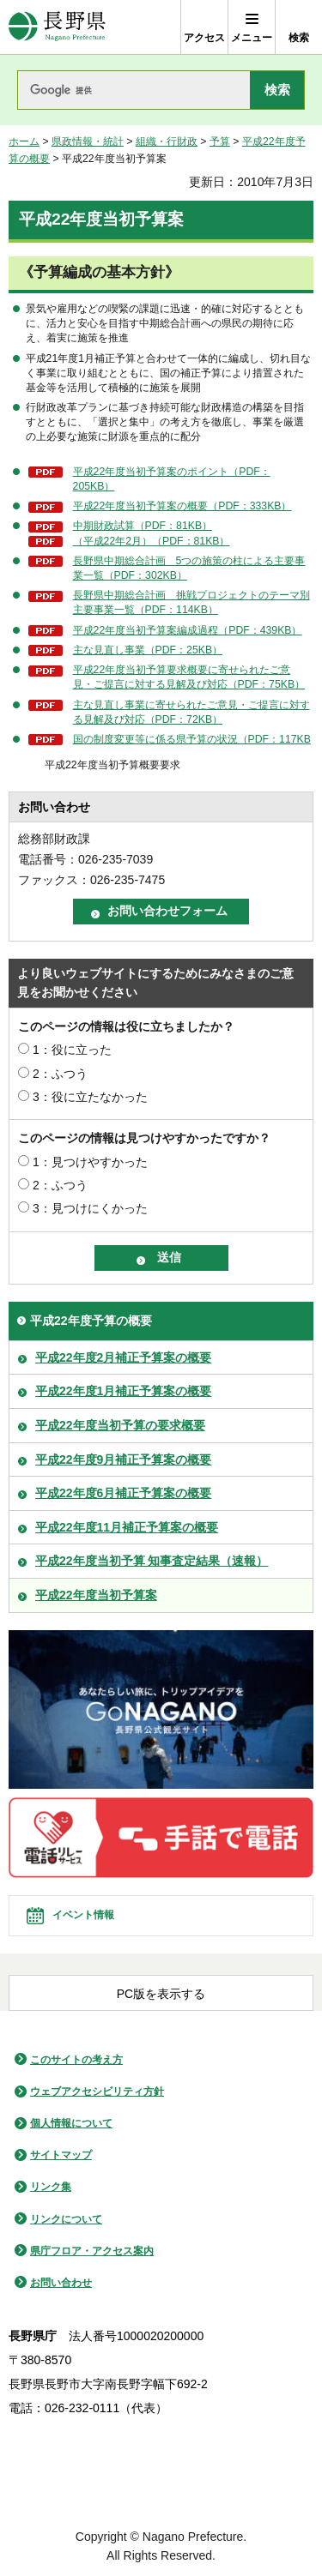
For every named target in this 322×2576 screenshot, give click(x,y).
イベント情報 (83, 1915)
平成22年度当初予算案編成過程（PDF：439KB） (187, 630)
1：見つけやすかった (90, 1162)
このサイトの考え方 (76, 2060)
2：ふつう (60, 1073)
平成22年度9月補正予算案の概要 (123, 1459)
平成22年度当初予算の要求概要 (120, 1425)
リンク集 (50, 2187)
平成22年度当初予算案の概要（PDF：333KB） (182, 506)
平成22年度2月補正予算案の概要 (123, 1357)
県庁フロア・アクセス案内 (92, 2251)
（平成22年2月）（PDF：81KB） (151, 541)
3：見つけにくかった (90, 1208)
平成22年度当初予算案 (96, 1595)
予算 (220, 141)
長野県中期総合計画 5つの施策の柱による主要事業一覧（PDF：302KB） (189, 568)
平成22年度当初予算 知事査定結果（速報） (151, 1561)
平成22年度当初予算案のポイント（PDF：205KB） (171, 479)
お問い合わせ (61, 2283)
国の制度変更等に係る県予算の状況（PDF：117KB (192, 739)
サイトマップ (61, 2155)
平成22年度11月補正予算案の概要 (126, 1527)
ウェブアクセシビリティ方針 (97, 2091)
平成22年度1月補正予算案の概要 (123, 1391)
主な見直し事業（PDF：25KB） (147, 650)
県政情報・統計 (88, 141)
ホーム (24, 141)
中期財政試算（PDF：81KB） (142, 526)
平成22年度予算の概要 (91, 1320)
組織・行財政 (166, 141)
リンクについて (66, 2219)
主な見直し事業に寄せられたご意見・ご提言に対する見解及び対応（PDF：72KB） (191, 712)
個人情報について (71, 2123)
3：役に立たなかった (90, 1097)
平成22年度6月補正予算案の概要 (123, 1493)
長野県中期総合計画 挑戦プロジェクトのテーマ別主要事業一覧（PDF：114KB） (191, 602)
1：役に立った (72, 1049)
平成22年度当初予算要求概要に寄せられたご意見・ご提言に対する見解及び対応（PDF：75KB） (189, 677)
